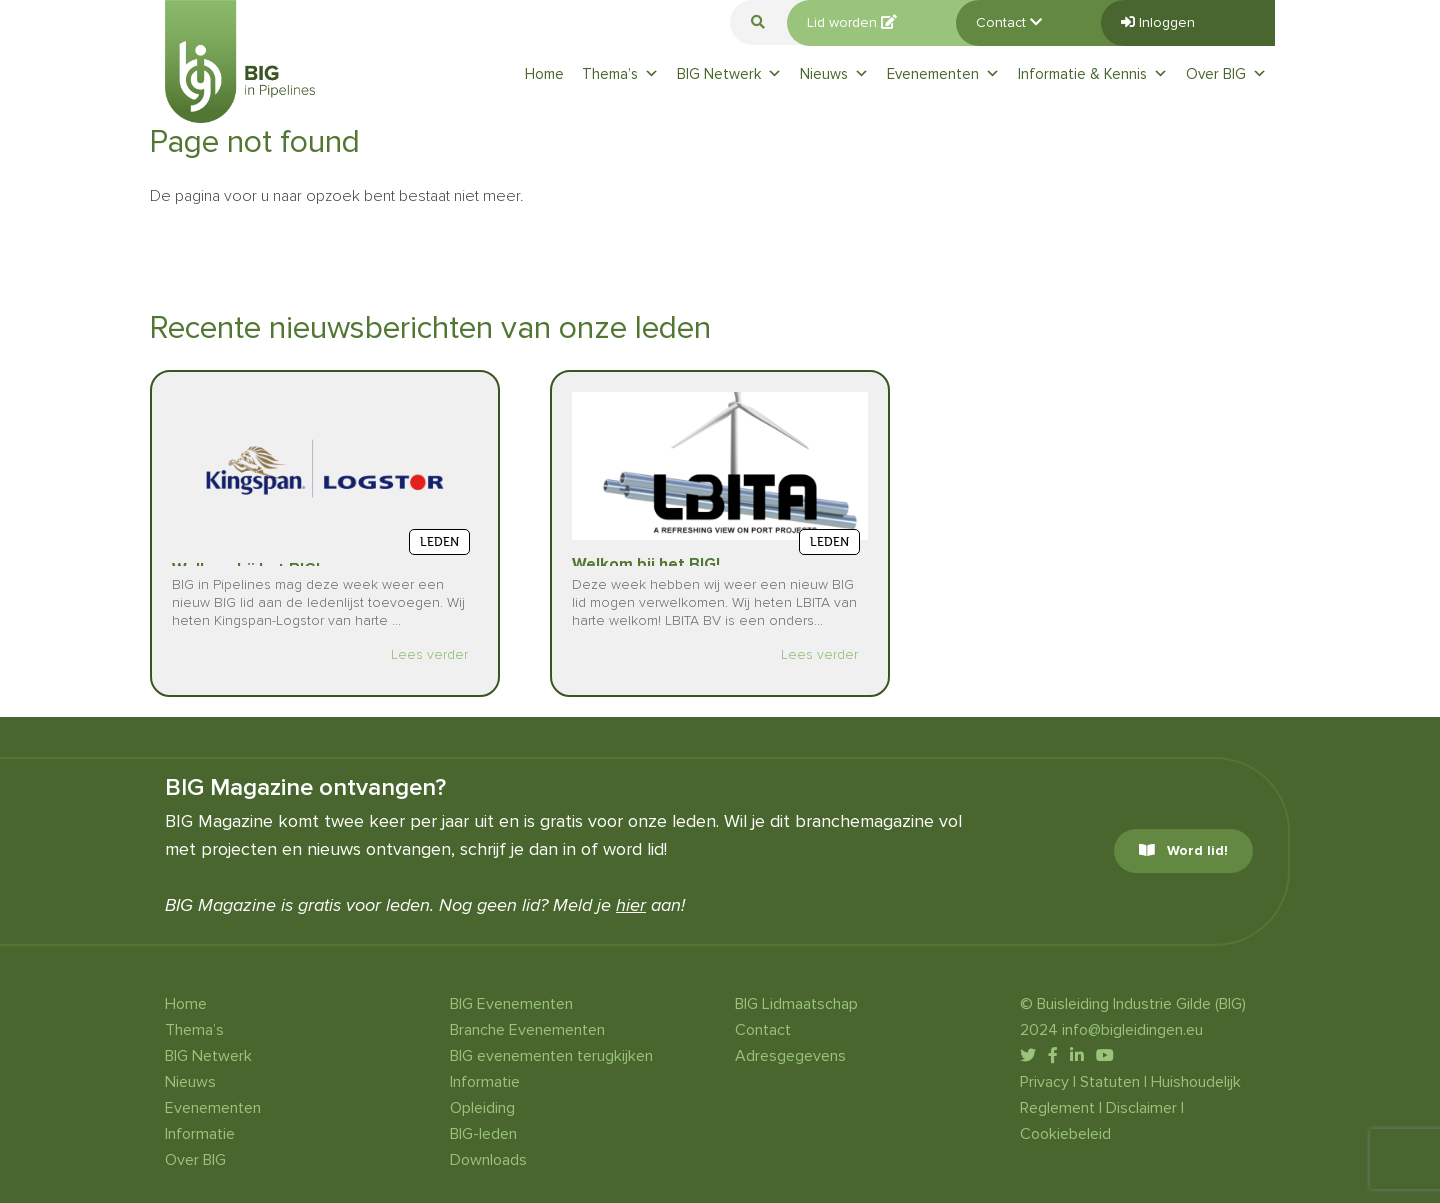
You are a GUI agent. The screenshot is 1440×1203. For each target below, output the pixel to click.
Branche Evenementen (527, 1030)
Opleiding (482, 1108)
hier (631, 905)
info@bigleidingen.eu (1132, 1030)
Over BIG (1226, 74)
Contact (1009, 22)
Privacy (1044, 1082)
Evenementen (943, 74)
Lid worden (852, 22)
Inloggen (1158, 22)
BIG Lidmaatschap (796, 1004)
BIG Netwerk (729, 74)
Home (544, 74)
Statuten (1110, 1082)
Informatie (200, 1134)
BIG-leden (483, 1134)
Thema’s (620, 74)
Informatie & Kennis (1093, 74)
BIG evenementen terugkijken (551, 1056)
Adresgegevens (790, 1056)
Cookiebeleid (1065, 1134)
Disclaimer (1141, 1108)
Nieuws (834, 74)
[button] (758, 22)
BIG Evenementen (511, 1004)
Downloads (488, 1160)
